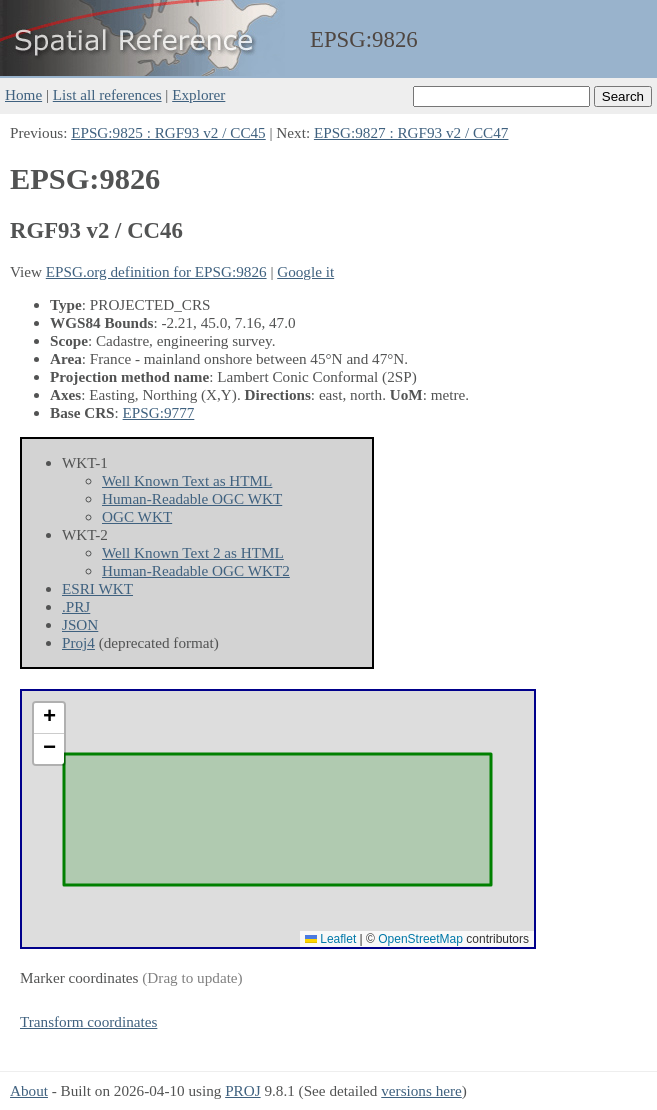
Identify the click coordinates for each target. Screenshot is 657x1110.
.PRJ (76, 606)
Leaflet (330, 939)
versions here (421, 1090)
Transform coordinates (88, 1021)
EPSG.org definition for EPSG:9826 (156, 271)
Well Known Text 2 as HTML (193, 552)
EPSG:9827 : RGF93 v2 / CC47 (411, 132)
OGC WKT (137, 516)
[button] (49, 718)
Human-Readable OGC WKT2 (196, 570)
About (29, 1090)
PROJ (242, 1090)
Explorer (198, 94)
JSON (80, 624)
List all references (107, 94)
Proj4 (78, 642)
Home (23, 94)
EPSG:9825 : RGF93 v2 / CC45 (168, 132)
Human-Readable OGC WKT (192, 498)
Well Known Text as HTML (187, 480)
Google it (305, 271)
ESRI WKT (97, 588)
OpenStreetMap (420, 939)
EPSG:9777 (159, 412)
